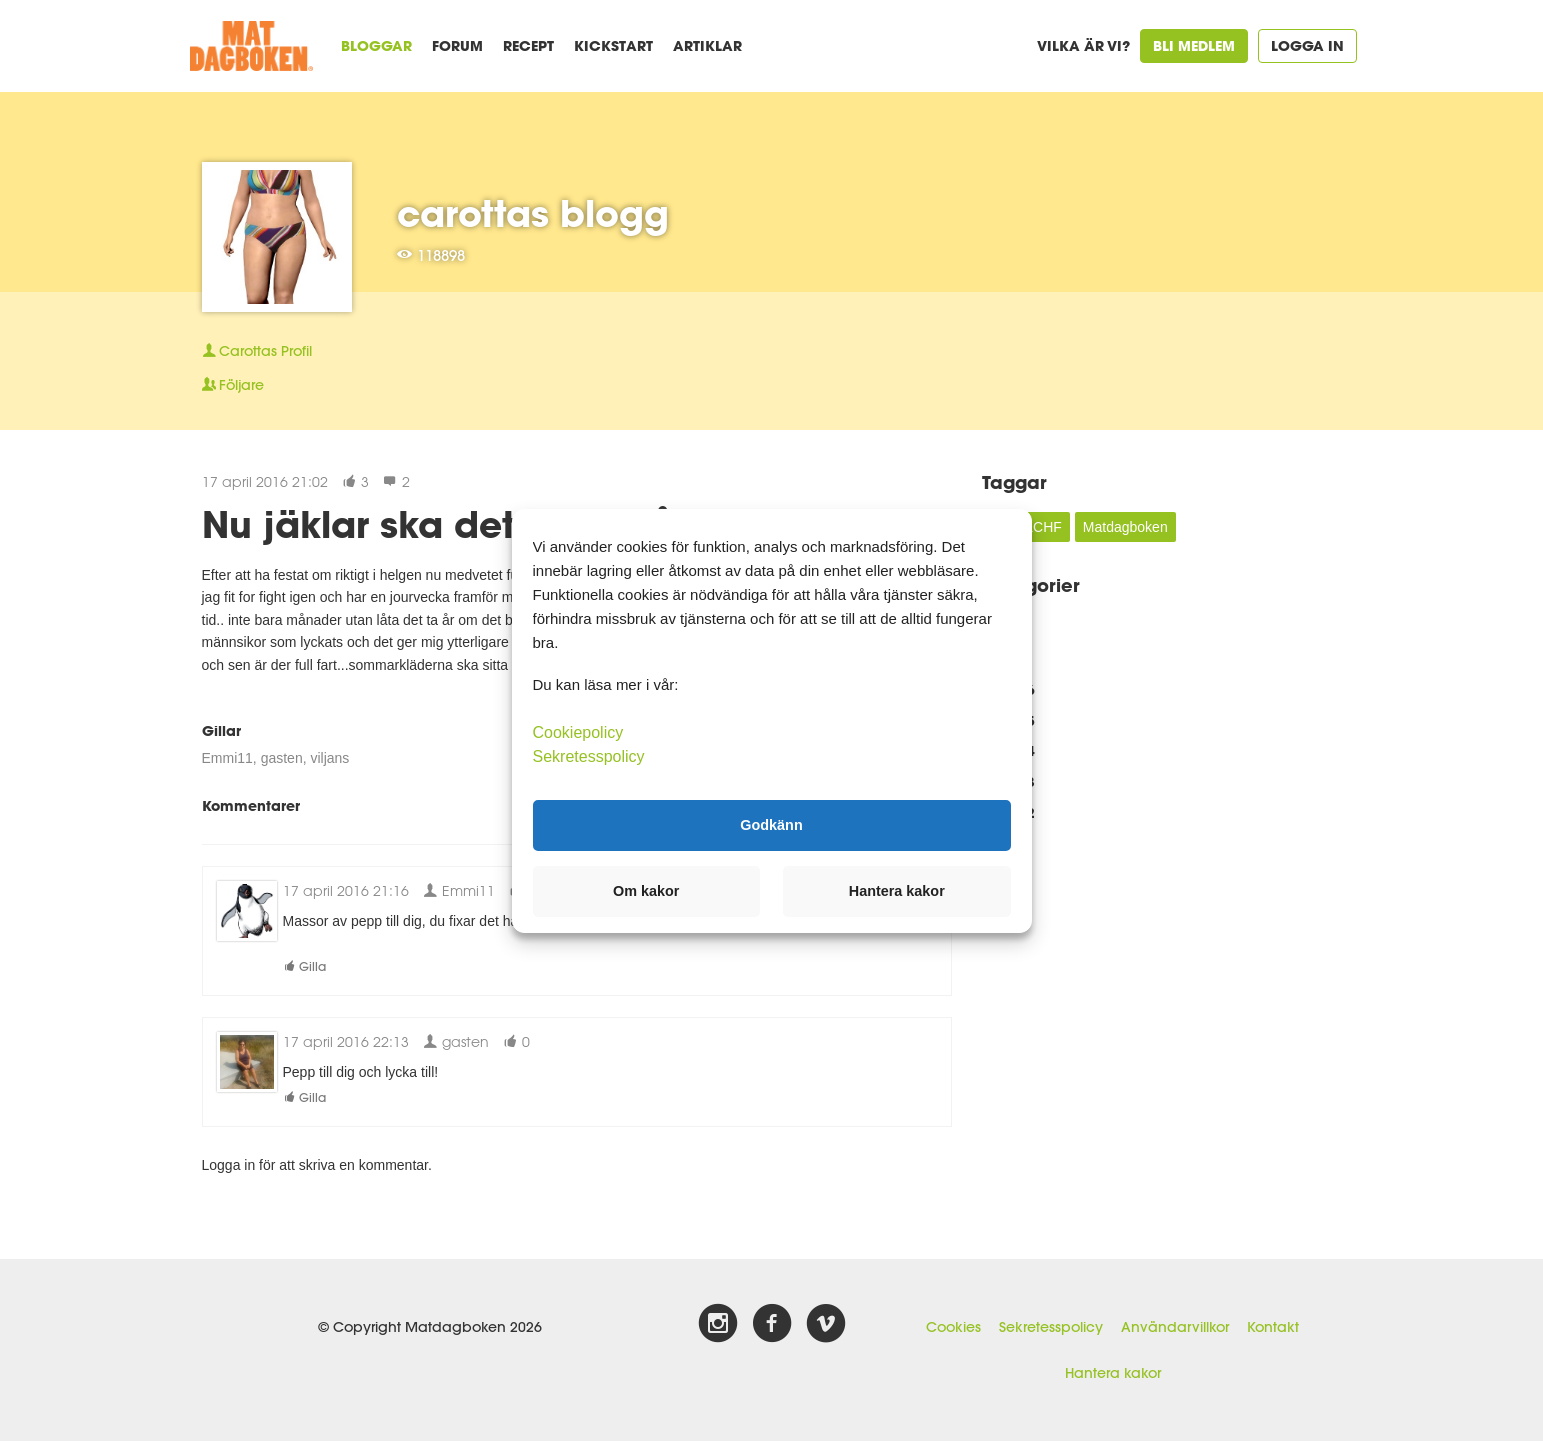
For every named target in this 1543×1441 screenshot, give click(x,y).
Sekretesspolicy (1051, 1327)
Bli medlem (1194, 45)
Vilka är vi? (1083, 45)
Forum (457, 45)
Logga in (1307, 45)
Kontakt (1273, 1327)
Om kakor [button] (646, 891)
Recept (528, 45)
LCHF (1043, 527)
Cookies (953, 1327)
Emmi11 (227, 758)
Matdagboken (1125, 527)
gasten (282, 758)
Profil (257, 351)
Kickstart (613, 45)
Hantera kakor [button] (897, 891)
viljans (329, 758)
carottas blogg (533, 213)
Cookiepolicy (578, 731)
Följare (233, 385)
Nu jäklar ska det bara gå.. (449, 524)
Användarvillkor (1175, 1327)
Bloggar (376, 45)
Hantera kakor (1113, 1373)
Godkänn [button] (771, 825)
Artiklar (707, 45)
